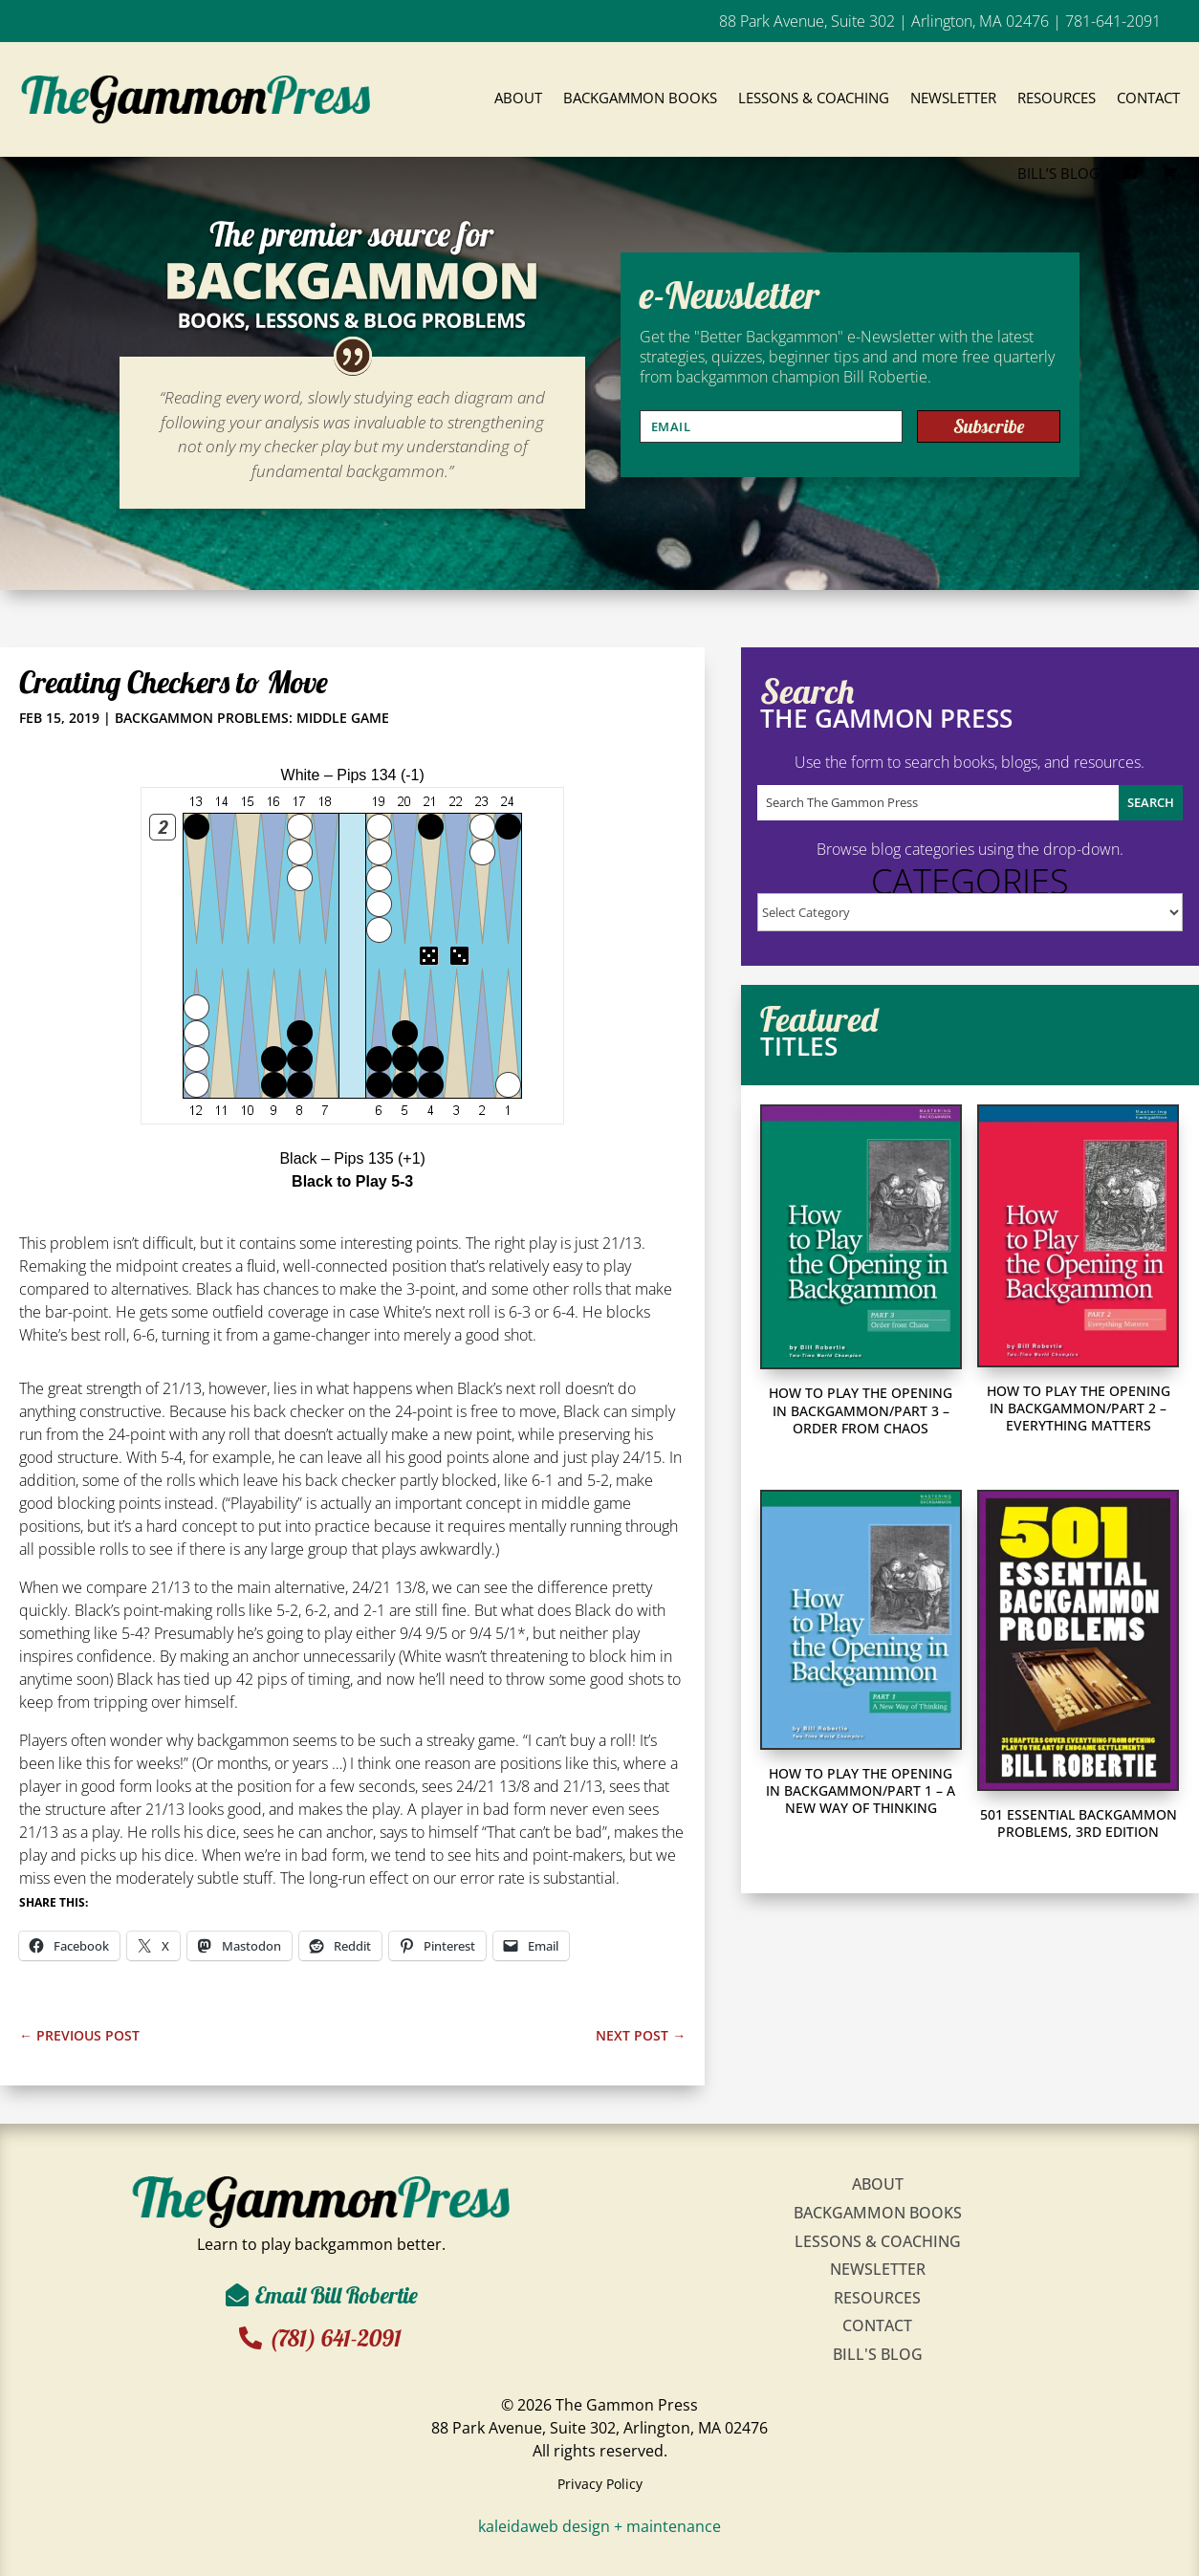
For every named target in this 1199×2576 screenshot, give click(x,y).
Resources (1056, 97)
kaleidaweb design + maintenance (599, 2526)
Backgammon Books (640, 97)
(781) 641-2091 (340, 2338)
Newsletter (953, 97)
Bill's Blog (878, 2354)
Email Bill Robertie (336, 2295)
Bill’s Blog (1058, 173)
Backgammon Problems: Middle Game (252, 718)
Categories (970, 881)
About (518, 97)
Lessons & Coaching (813, 97)
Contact (1148, 97)
